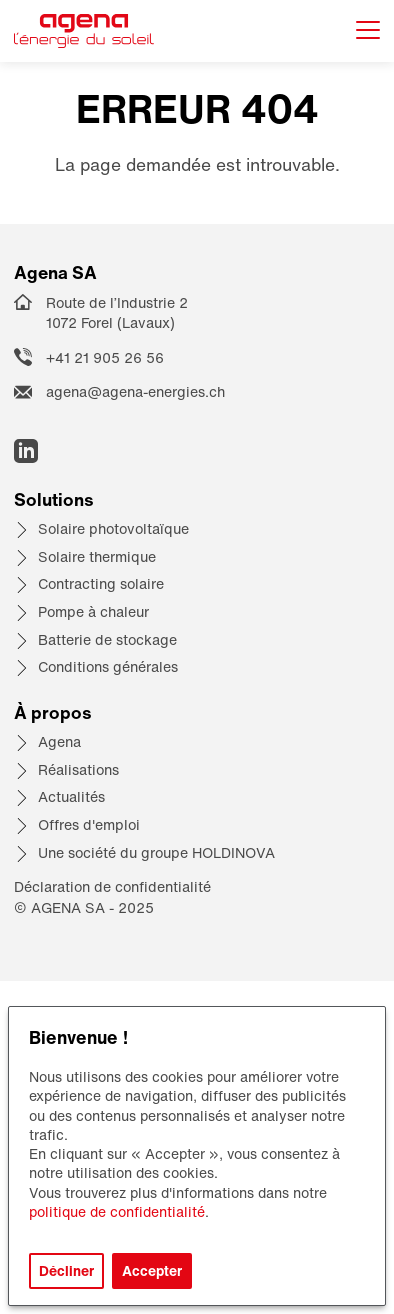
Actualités (71, 796)
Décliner (66, 1270)
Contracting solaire (101, 583)
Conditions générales (108, 666)
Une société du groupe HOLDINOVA (156, 852)
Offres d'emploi (89, 824)
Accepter (152, 1270)
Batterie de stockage (107, 639)
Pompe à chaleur (93, 611)
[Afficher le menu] (368, 31)
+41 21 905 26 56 (105, 357)
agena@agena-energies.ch (135, 391)
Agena (59, 741)
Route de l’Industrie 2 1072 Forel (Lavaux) (117, 313)
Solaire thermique (97, 556)
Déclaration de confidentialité (112, 886)
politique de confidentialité (117, 1211)
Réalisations (78, 769)
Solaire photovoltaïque (113, 528)
